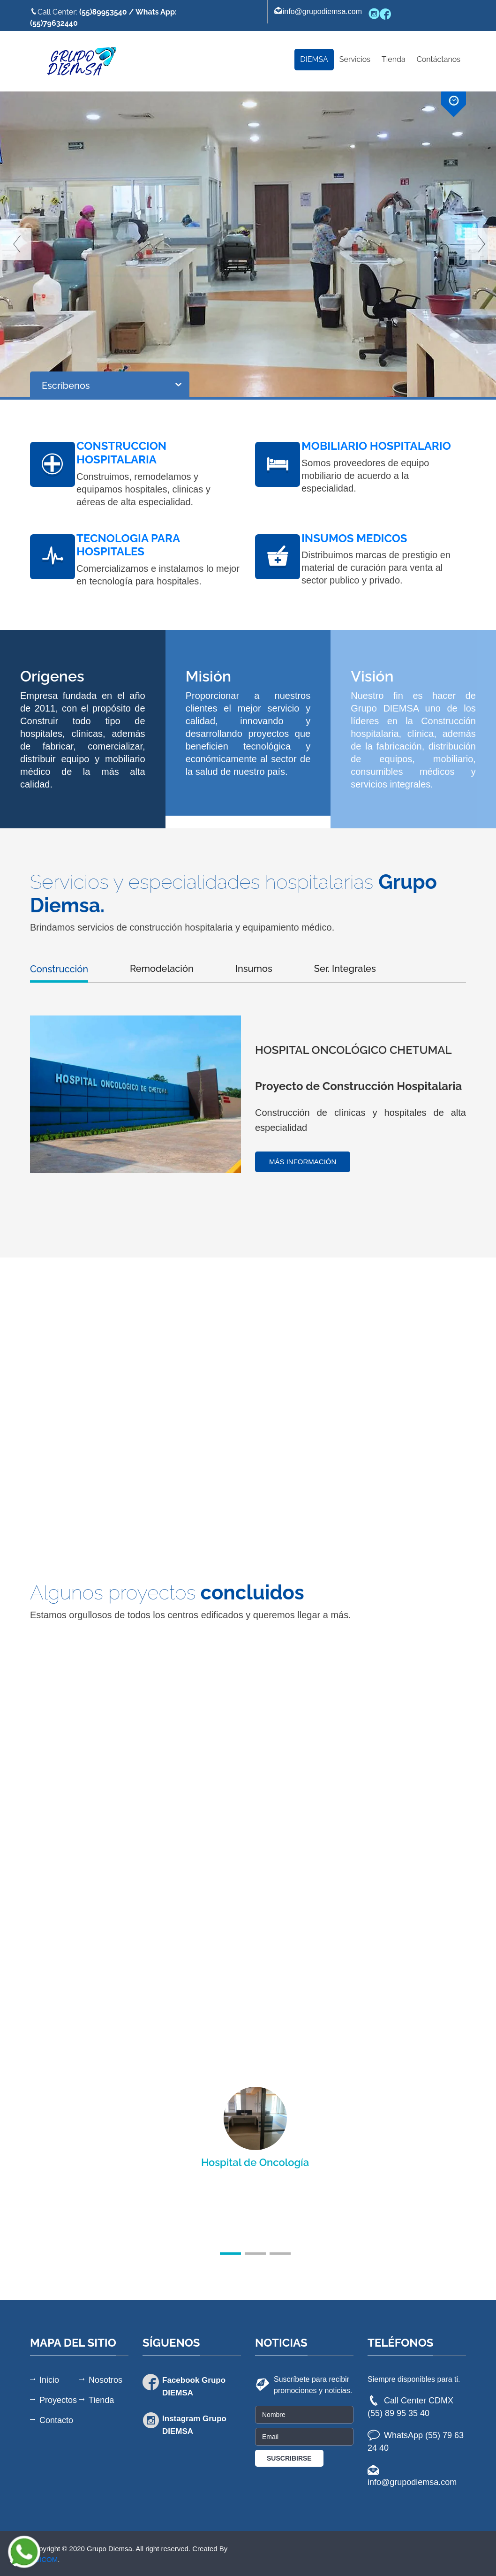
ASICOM (44, 2559)
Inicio (49, 2380)
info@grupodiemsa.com (318, 10)
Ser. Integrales (345, 968)
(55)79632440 (54, 23)
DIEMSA (314, 59)
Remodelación (162, 968)
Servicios (354, 59)
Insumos (253, 968)
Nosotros (105, 2380)
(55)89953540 (103, 12)
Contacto (56, 2420)
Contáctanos (438, 59)
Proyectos (58, 2400)
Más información (302, 1162)
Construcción (59, 969)
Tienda (394, 59)
